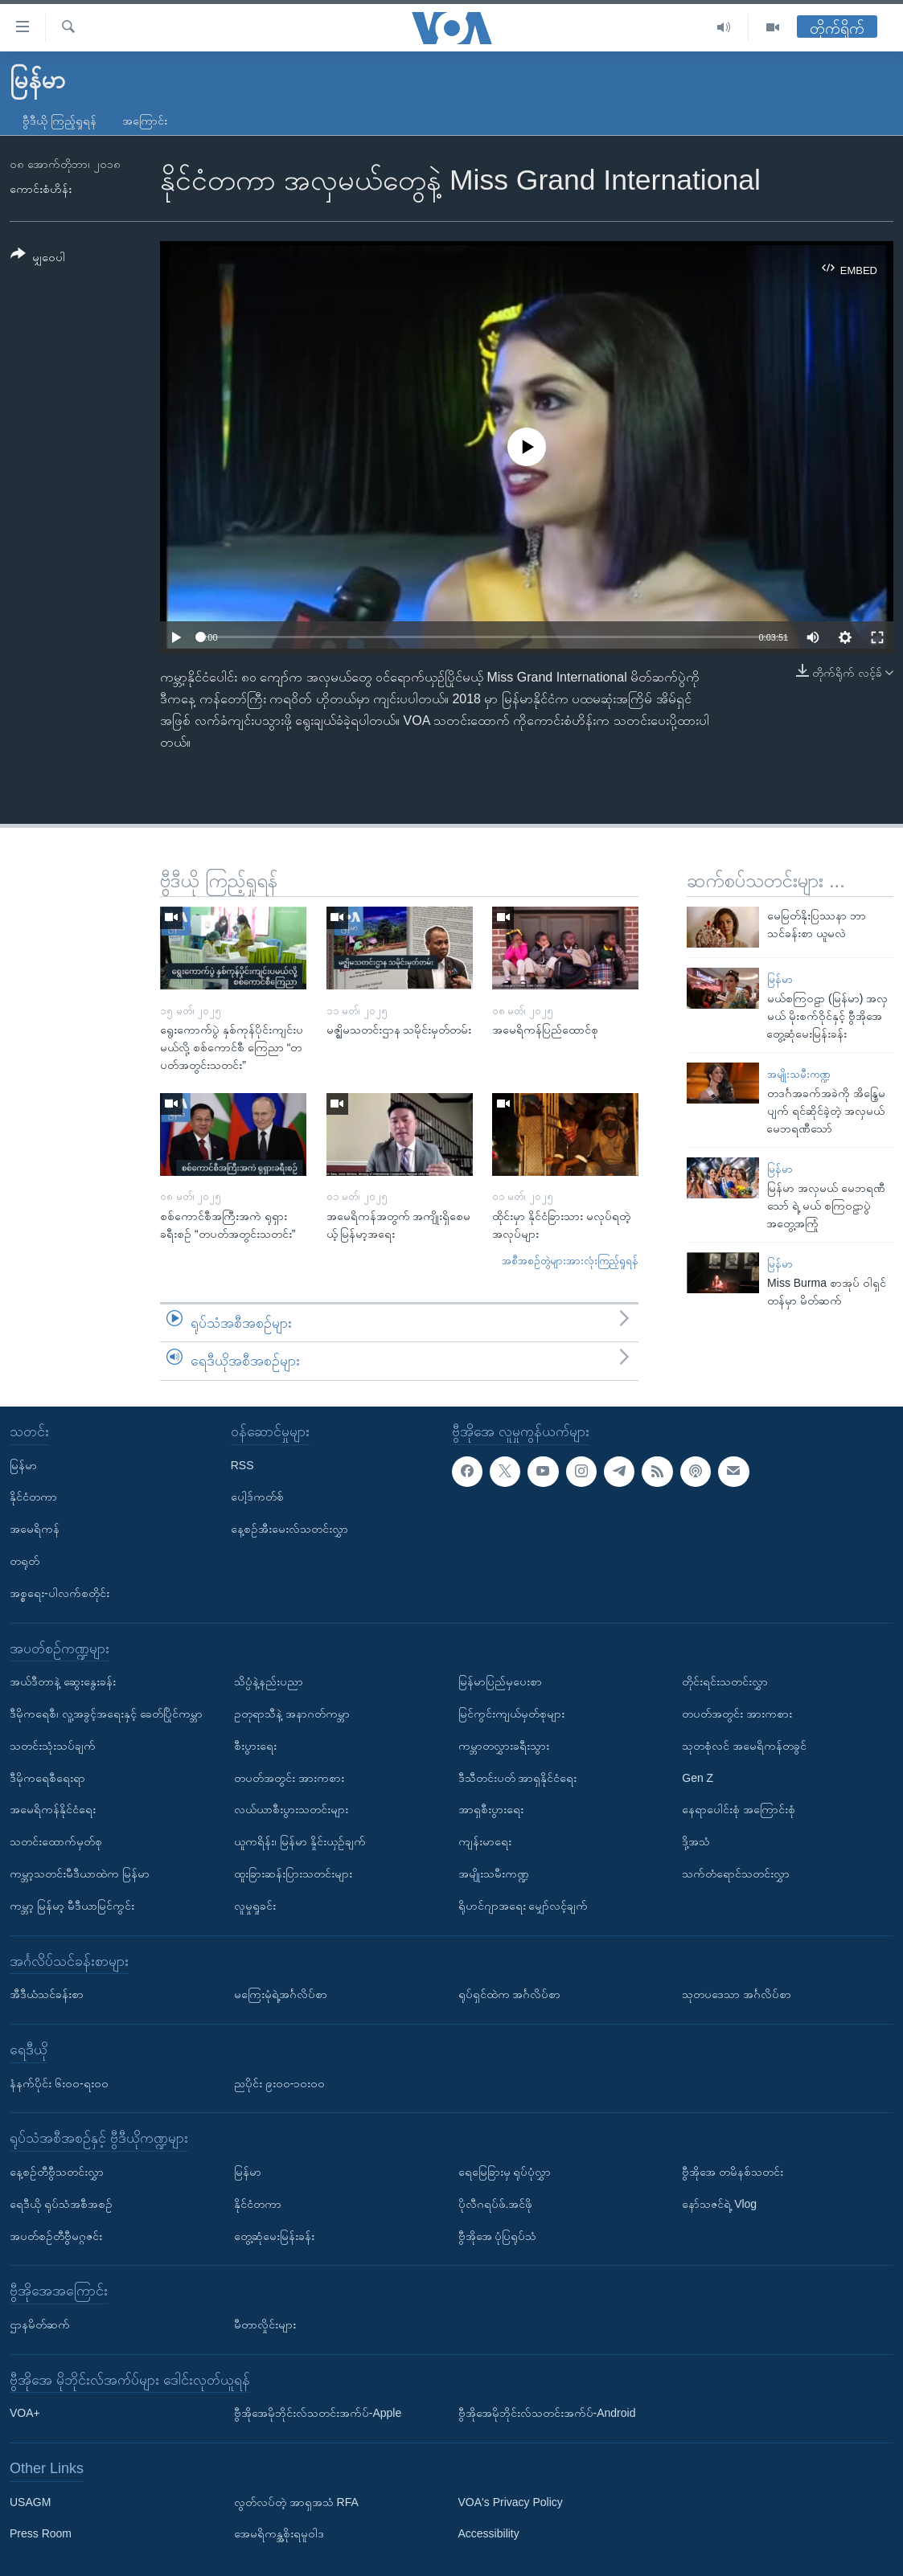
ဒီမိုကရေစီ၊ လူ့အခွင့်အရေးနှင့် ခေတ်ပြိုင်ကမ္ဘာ (106, 1713)
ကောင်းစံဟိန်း (41, 188)
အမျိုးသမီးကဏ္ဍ (799, 1074)
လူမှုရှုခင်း (255, 1905)
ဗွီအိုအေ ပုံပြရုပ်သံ (497, 2235)
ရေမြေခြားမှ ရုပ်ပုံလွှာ (505, 2171)
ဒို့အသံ (696, 1841)
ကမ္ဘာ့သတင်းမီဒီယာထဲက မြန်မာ (80, 1873)
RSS (242, 1464)
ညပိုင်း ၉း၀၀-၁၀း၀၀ (280, 2082)
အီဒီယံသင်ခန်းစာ (47, 1994)
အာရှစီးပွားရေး (490, 1809)
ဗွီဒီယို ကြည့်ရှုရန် (59, 120)
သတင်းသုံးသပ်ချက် (53, 1745)
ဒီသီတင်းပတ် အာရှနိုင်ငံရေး (517, 1777)
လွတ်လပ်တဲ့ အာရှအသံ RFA (296, 2502)
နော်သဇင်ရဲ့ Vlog (719, 2203)
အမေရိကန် (35, 1528)
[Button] (37, 258)
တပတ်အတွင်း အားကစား (289, 1777)
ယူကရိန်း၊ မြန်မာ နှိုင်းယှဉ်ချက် (300, 1841)
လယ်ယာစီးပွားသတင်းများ (291, 1809)
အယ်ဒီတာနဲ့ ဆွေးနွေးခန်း (63, 1681)
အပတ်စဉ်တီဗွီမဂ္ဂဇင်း (56, 2235)
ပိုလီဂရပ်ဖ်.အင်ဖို (495, 2203)
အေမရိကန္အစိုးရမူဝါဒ (279, 2533)
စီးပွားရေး (255, 1745)
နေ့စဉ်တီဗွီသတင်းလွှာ (57, 2171)
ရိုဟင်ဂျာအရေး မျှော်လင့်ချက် (523, 1905)
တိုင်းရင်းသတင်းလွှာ (725, 1681)
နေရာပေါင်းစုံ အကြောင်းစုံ (738, 1809)
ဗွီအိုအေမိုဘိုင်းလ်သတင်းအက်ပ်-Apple (317, 2412)
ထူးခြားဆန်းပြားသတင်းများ (293, 1873)
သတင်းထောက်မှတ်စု (56, 1841)
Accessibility (488, 2533)
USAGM (30, 2502)
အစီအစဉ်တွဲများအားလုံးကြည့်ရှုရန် (570, 1261)
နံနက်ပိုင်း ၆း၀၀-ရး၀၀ (59, 2082)
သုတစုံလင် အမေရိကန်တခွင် (744, 1745)
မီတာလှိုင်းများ (265, 2324)
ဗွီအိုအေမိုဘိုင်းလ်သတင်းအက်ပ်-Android (547, 2412)
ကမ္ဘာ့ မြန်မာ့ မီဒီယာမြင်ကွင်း (72, 1905)
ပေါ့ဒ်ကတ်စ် (257, 1496)
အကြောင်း (144, 120)
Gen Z (697, 1777)
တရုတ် (24, 1560)
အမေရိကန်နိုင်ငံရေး (53, 1809)
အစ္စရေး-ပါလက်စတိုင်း (59, 1593)
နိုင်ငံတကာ (33, 1496)
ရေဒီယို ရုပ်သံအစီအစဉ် (61, 2203)
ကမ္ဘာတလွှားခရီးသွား (503, 1745)
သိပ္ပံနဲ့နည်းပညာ (268, 1681)
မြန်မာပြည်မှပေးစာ (500, 1681)
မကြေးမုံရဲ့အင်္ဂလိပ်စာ (280, 1994)
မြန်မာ (780, 979)
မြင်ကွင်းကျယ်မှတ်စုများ (511, 1713)
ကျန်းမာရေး (484, 1841)
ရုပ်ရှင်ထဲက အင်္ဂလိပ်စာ (509, 1994)
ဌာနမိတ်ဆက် (40, 2324)
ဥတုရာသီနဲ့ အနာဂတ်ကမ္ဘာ (292, 1713)
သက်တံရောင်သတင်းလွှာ (736, 1873)
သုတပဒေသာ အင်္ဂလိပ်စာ (736, 1994)
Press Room (41, 2533)
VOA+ (25, 2412)
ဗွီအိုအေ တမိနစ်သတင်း (732, 2171)
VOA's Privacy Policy (510, 2502)
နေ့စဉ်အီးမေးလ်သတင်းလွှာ (289, 1528)
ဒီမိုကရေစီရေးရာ (47, 1777)
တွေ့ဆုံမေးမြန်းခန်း (274, 2235)
